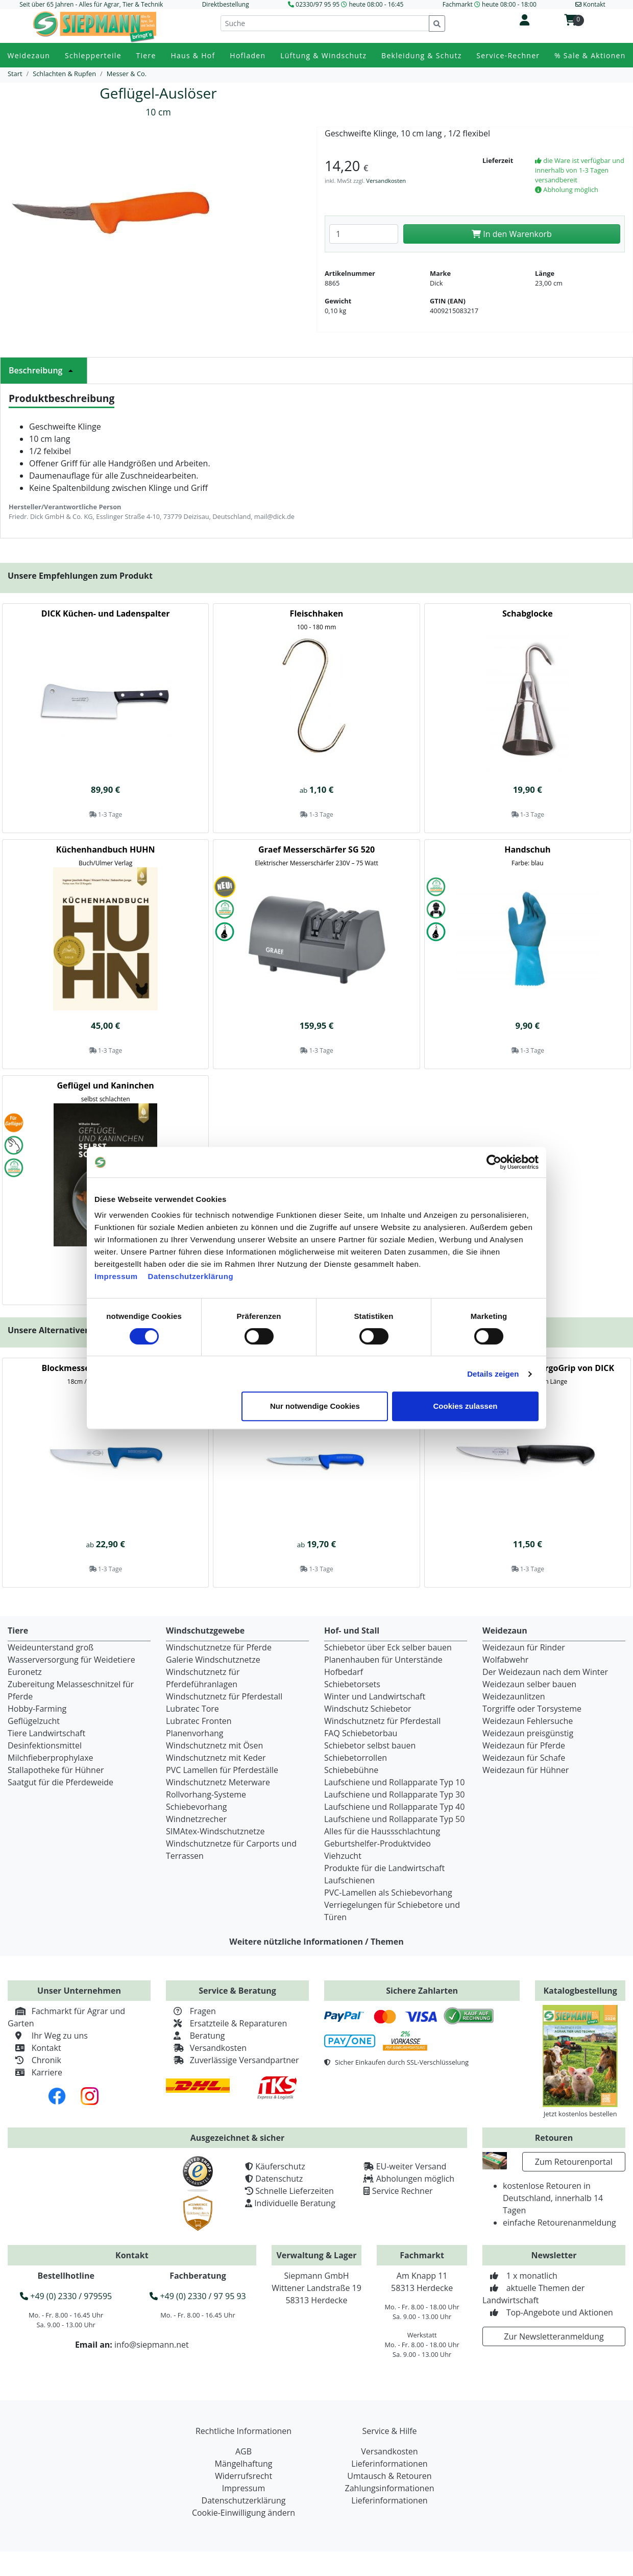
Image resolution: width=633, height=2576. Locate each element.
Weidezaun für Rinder (523, 1647)
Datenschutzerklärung (191, 1276)
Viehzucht (342, 1855)
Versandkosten (386, 180)
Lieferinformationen (389, 2463)
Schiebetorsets (352, 1684)
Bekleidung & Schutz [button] (421, 55)
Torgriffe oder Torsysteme (531, 1708)
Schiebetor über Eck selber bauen (388, 1647)
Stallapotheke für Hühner (56, 1770)
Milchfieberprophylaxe (50, 1757)
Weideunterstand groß (50, 1647)
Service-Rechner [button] (508, 55)
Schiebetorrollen (355, 1757)
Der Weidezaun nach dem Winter (545, 1671)
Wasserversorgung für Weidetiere (71, 1659)
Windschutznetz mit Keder (216, 1757)
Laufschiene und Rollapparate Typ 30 (394, 1794)
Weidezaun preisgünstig (527, 1733)
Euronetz (25, 1671)
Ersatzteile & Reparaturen (226, 2023)
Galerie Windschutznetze (213, 1659)
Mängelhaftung (244, 2463)
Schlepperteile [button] (93, 55)
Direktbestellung (225, 4)
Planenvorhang (195, 1733)
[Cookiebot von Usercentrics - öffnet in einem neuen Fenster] (494, 1162)
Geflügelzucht (34, 1721)
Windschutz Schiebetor (367, 1708)
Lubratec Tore (192, 1708)
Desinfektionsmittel (45, 1745)
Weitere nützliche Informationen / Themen (316, 1941)
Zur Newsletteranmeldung (553, 2336)
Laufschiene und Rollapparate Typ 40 (394, 1806)
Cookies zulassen (465, 1406)
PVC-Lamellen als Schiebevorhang (388, 1892)
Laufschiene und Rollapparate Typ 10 (394, 1782)
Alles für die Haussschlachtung (382, 1831)
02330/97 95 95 (317, 4)
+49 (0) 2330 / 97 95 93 (198, 2296)
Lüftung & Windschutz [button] (323, 55)
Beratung (195, 2035)
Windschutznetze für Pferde (219, 1647)
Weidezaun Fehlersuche (527, 1721)
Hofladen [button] (247, 55)
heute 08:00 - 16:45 (376, 4)
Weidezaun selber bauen (529, 1684)
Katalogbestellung (580, 1990)
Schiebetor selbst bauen (370, 1745)
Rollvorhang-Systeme (206, 1794)
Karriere (35, 2072)
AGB (243, 2451)
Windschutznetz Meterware (218, 1782)
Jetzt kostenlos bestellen (580, 2113)
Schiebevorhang (196, 1806)
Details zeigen (493, 1373)
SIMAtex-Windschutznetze (215, 1831)
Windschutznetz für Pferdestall (224, 1696)
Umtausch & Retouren (389, 2476)
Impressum (116, 1276)
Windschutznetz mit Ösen (214, 1745)
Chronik (34, 2060)
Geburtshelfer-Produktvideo (377, 1843)
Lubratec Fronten (199, 1721)
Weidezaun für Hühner (525, 1770)
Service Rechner (402, 2190)
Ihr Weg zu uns (48, 2035)
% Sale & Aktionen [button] (589, 55)
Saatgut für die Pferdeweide (60, 1782)
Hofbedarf (343, 1671)
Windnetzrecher (196, 1819)
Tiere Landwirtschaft (46, 1733)
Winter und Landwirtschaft (374, 1696)
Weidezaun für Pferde (523, 1745)
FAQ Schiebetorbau (360, 1733)
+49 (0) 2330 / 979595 (66, 2296)
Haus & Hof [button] (193, 55)
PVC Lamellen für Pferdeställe (222, 1770)
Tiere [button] (146, 55)
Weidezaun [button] (28, 55)
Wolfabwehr (505, 1659)
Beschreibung (44, 370)
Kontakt (34, 2047)
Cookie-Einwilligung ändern (243, 2512)
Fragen (191, 2011)
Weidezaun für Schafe (523, 1757)
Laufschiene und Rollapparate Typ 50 (394, 1819)
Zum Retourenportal (574, 2161)
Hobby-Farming (37, 1708)
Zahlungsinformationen (389, 2488)
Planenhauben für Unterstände (383, 1659)
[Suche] (325, 23)
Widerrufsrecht (243, 2476)
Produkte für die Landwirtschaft (384, 1868)
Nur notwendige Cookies (315, 1406)
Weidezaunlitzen (513, 1696)
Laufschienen (349, 1880)
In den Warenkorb (512, 234)
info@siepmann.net (151, 2344)
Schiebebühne (351, 1770)
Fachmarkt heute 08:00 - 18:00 (490, 4)
